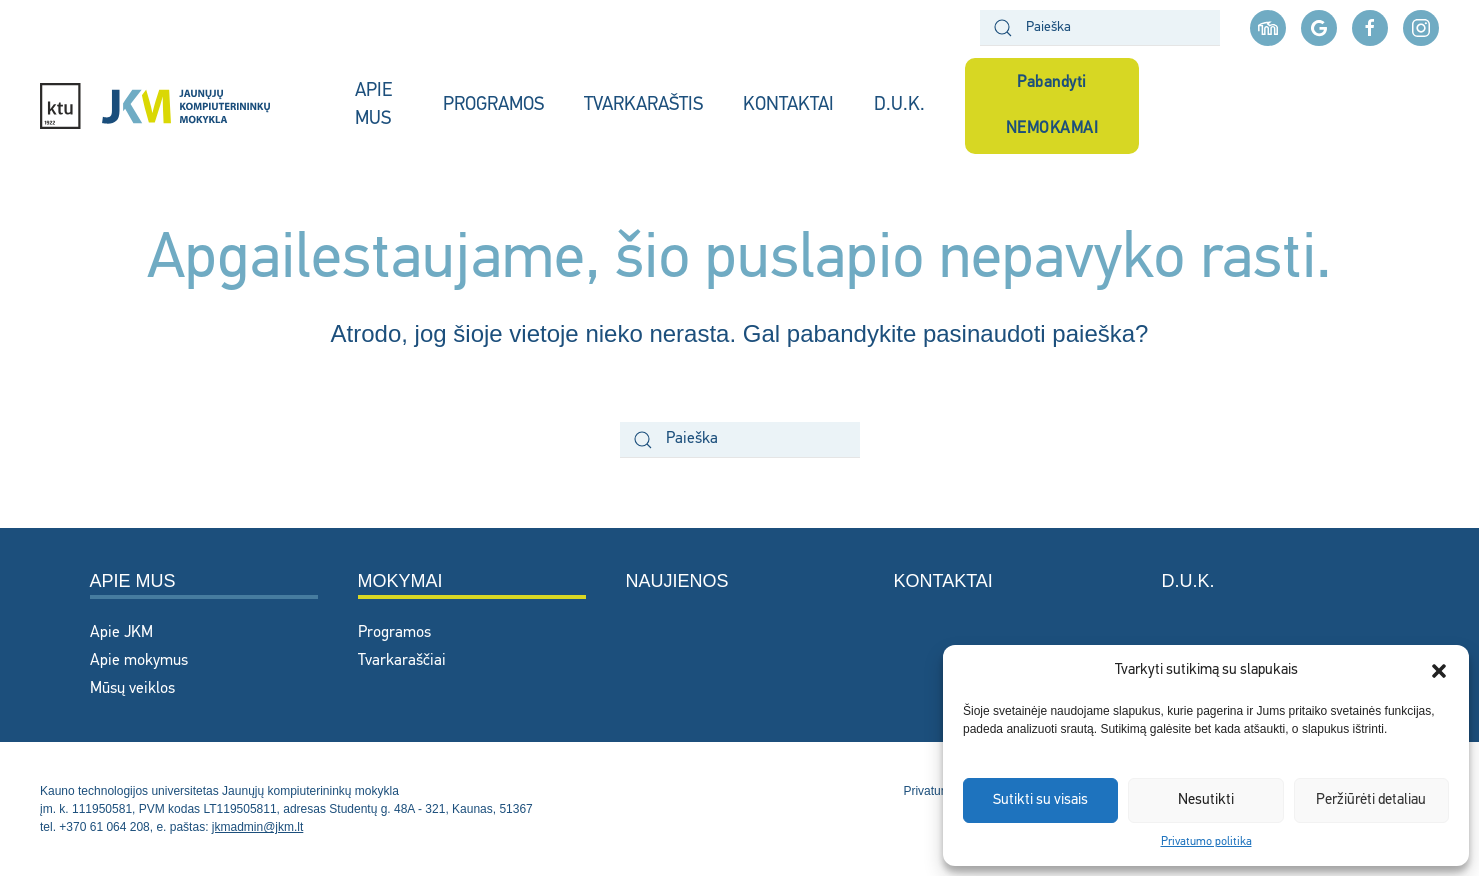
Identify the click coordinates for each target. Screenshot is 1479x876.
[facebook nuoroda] (1370, 28)
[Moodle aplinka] (1268, 28)
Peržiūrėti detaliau (1371, 800)
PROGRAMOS (493, 105)
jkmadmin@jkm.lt (258, 827)
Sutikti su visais (1040, 800)
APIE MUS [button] (373, 106)
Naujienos (677, 581)
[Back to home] (177, 106)
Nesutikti (1206, 800)
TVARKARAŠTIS (643, 105)
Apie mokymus (139, 661)
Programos (394, 633)
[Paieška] (1100, 28)
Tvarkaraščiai (402, 661)
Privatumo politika (1206, 842)
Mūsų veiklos (132, 689)
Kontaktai (943, 581)
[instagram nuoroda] (1421, 28)
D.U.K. (899, 105)
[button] (1439, 671)
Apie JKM (121, 633)
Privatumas (933, 791)
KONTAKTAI (788, 105)
